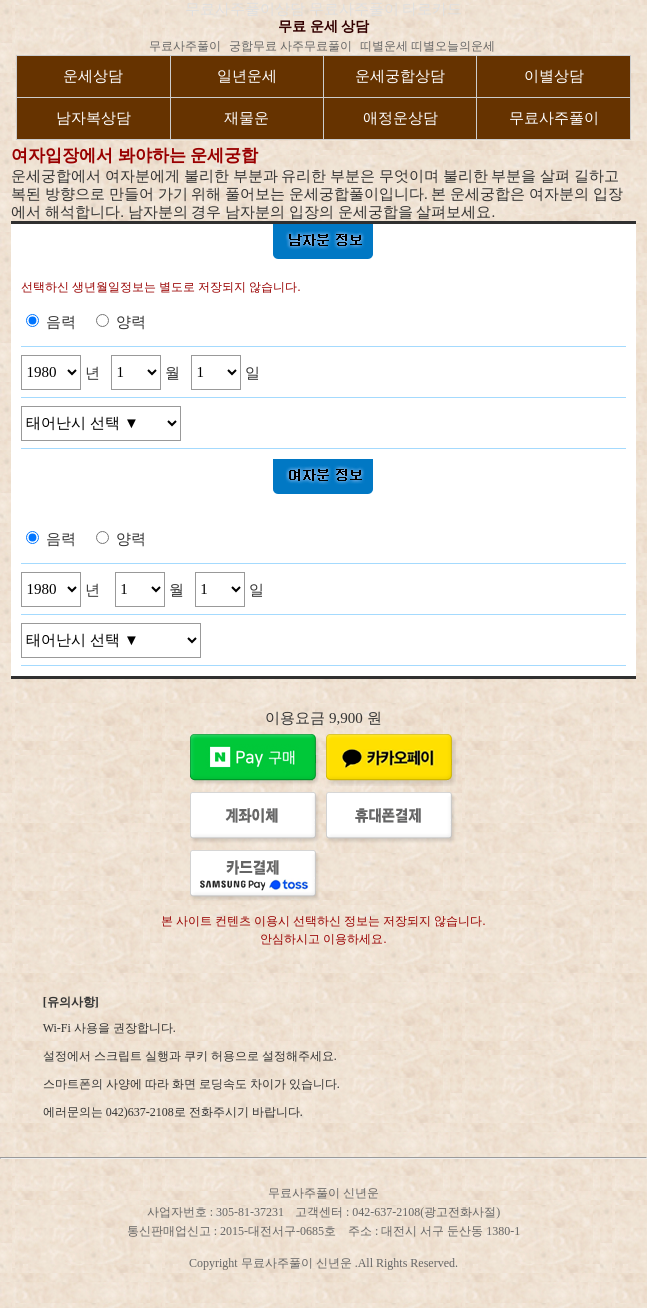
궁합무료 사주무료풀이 (290, 46)
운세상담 (93, 76)
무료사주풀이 (185, 46)
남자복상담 (93, 118)
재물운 (246, 118)
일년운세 (247, 76)
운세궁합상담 (400, 76)
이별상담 (554, 76)
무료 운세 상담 (323, 26)
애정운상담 (400, 118)
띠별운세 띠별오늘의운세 (427, 46)
